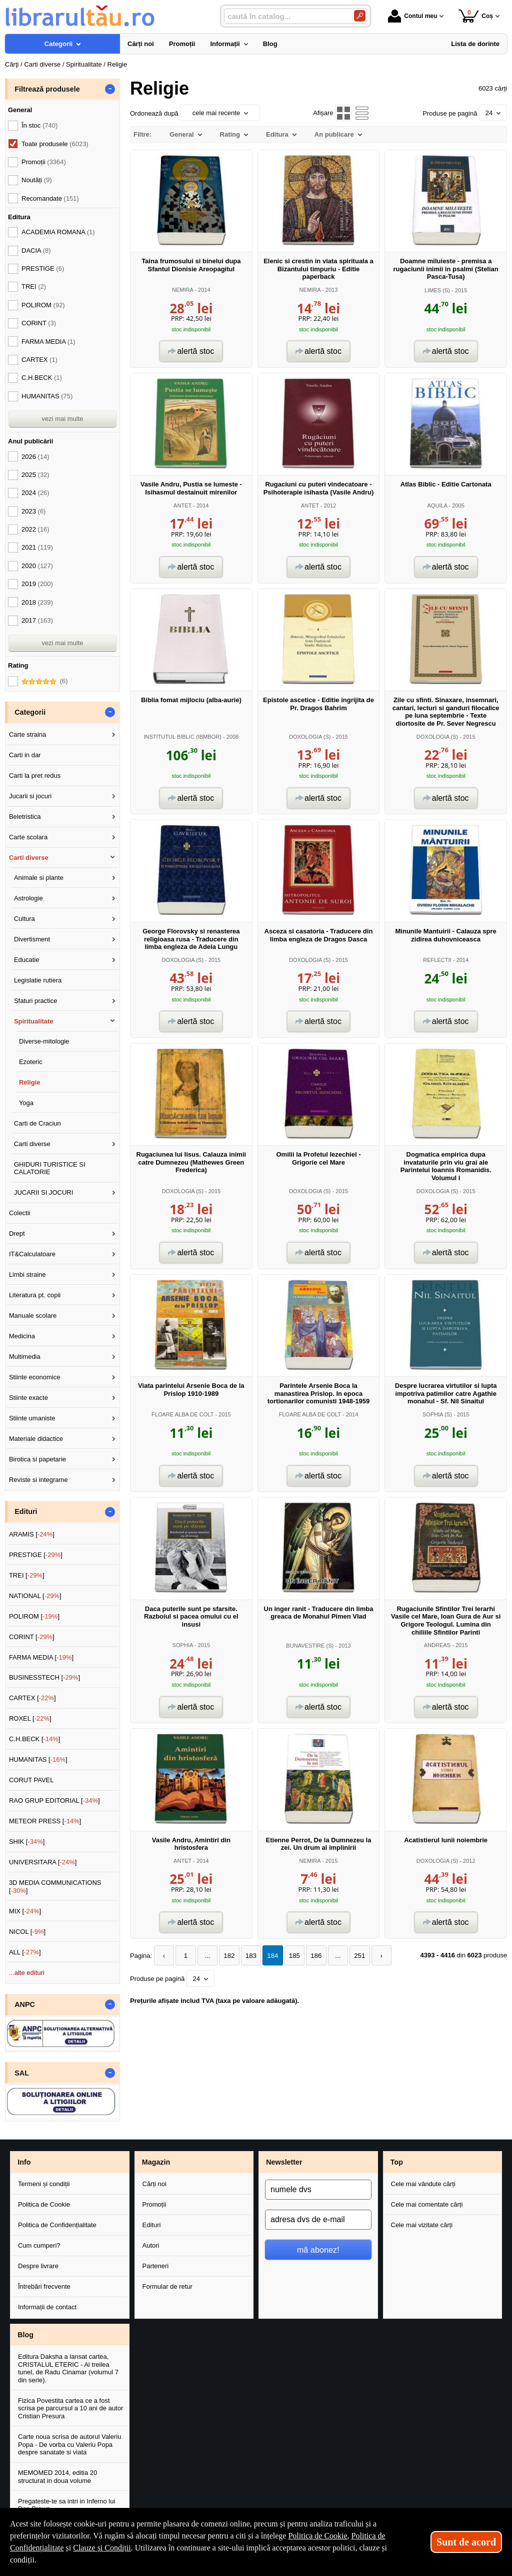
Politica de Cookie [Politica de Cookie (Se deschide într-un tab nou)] (317, 2535)
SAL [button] (21, 2073)
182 (226, 1955)
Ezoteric (30, 1062)
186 (310, 1955)
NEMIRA (182, 290)
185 (289, 1955)
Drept (17, 1233)
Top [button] (396, 2162)
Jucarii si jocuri (30, 796)
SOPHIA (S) (437, 1414)
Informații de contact (47, 2307)
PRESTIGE (43, 268)
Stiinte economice (34, 1377)
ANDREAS (437, 1645)
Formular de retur (167, 2286)
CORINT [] (31, 1637)
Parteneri (155, 2266)
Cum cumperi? (39, 2245)
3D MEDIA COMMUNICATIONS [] (55, 1886)
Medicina (22, 1336)
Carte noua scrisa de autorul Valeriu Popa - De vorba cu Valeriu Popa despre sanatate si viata (69, 2444)
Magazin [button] (156, 2162)
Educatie (27, 959)
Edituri (151, 2225)
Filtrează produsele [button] (47, 89)
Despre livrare (38, 2266)
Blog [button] (26, 2335)
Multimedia (24, 1356)
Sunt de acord (466, 2541)
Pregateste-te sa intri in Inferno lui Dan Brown (66, 2505)
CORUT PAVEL (31, 1780)
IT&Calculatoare (32, 1254)
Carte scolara (28, 837)
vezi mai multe (62, 418)
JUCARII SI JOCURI (43, 1192)
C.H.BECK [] (34, 1739)
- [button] (110, 89)
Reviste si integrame (38, 1479)
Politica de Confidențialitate (57, 2225)
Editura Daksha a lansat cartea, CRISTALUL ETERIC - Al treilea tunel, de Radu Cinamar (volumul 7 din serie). (68, 2368)
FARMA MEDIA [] (41, 1657)
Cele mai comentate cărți (427, 2204)
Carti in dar (25, 755)
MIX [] (25, 1911)
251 (352, 1955)
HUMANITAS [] (38, 1759)
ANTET (183, 505)
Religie (29, 1082)
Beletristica (25, 816)
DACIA (36, 250)
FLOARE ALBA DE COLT (183, 1414)
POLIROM (43, 305)
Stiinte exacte (28, 1397)
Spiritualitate (34, 1021)
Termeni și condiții (44, 2184)
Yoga (26, 1103)
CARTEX (40, 359)
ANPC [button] (24, 2004)
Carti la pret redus (34, 775)
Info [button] (24, 2162)
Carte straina (27, 734)
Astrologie (28, 898)
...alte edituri (26, 1972)
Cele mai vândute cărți (423, 2184)
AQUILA (438, 505)
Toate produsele (55, 144)
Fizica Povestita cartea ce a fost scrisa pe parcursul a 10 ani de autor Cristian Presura (70, 2408)
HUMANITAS (47, 396)
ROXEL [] (30, 1718)
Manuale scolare (32, 1315)
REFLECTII (437, 960)
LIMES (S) (437, 290)
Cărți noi (154, 2184)
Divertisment (32, 939)
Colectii (19, 1213)
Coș (475, 16)
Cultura (24, 918)
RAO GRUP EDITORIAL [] (54, 1800)
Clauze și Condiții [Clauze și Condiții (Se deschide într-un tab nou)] (102, 2547)
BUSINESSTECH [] (44, 1677)
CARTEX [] (32, 1698)
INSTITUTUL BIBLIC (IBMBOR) (183, 737)
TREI (34, 286)
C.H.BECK (42, 377)
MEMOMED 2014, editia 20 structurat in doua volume (57, 2476)
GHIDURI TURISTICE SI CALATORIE (50, 1168)
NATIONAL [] (35, 1596)
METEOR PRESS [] (45, 1821)
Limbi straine (27, 1274)
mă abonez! (318, 2249)
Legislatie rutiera (38, 980)
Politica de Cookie (44, 2204)
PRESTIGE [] (35, 1555)
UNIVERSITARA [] (43, 1862)
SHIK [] (27, 1841)
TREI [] (26, 1575)
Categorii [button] (30, 712)
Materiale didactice (36, 1438)
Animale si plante (39, 877)
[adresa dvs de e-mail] (318, 2220)
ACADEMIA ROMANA (58, 232)
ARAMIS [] (31, 1534)
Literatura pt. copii (34, 1295)
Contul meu (412, 16)
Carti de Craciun (37, 1123)
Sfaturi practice (36, 1000)
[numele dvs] (318, 2190)
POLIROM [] (34, 1616)
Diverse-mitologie (44, 1041)
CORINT (39, 323)
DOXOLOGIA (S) (309, 737)
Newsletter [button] (284, 2162)
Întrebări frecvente (44, 2286)
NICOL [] (27, 1931)
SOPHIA (182, 1645)
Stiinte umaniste (32, 1418)
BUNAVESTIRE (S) (310, 1646)
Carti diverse (28, 857)
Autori (151, 2245)
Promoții (154, 2204)
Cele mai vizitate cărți (422, 2225)
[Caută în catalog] (360, 16)
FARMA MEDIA (49, 341)
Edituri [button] (25, 1511)
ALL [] (25, 1952)
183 (247, 1955)
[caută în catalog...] (285, 16)
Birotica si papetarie (37, 1459)
